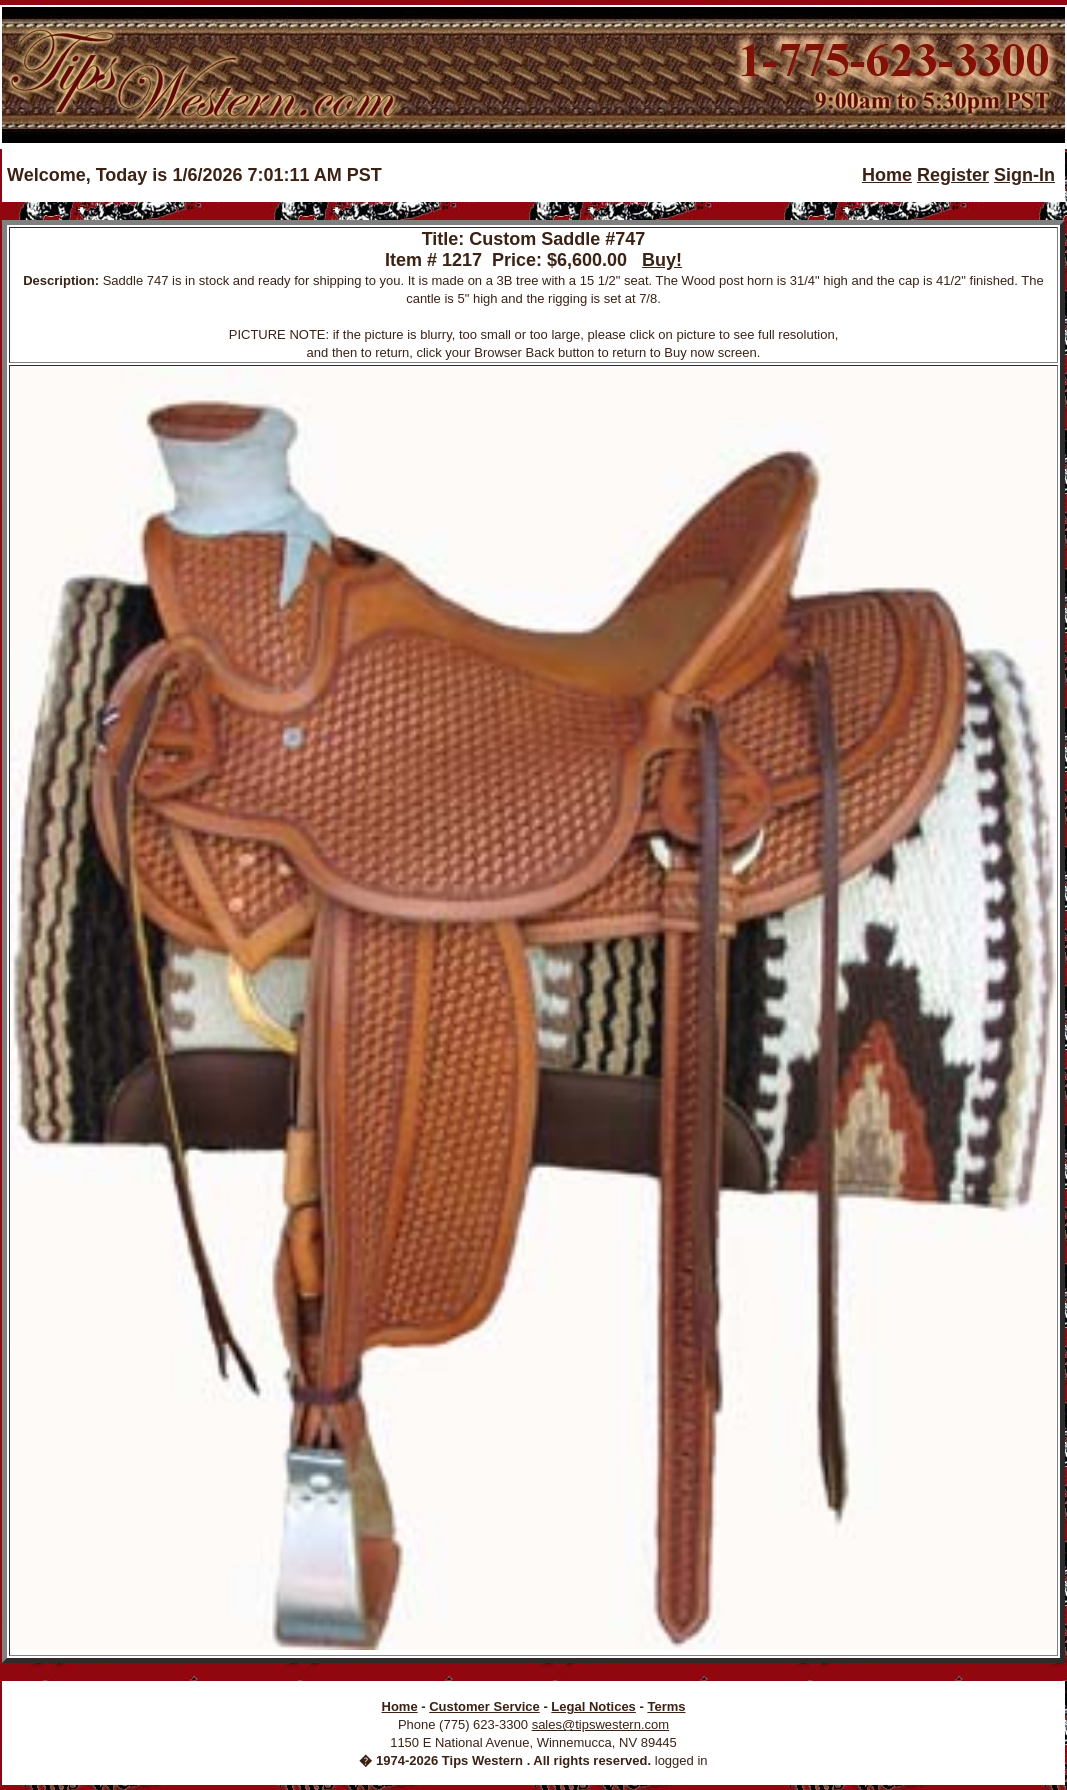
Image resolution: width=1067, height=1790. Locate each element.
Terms (666, 1706)
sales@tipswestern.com (600, 1724)
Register (953, 175)
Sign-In (1024, 175)
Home (887, 175)
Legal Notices (593, 1706)
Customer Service (484, 1706)
